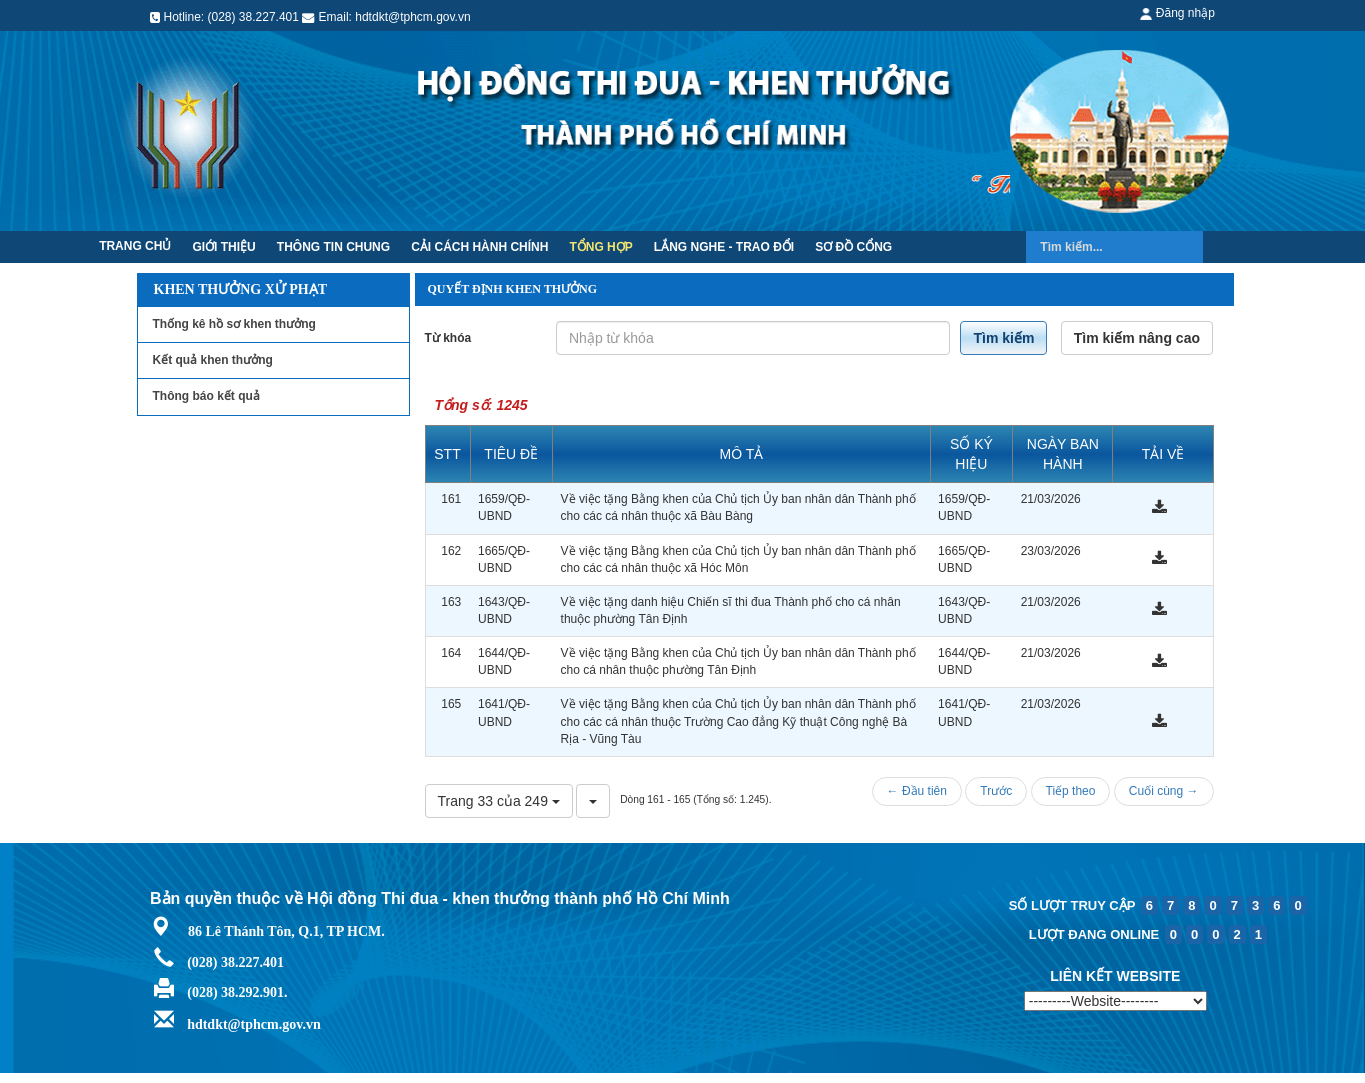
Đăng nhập (1177, 13)
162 (451, 551)
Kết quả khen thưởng (213, 360)
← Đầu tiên (917, 791)
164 (451, 653)
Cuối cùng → (1164, 791)
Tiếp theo (1071, 791)
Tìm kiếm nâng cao (1137, 338)
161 (451, 499)
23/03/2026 (1051, 551)
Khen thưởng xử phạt (241, 289)
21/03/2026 (1051, 499)
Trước (996, 791)
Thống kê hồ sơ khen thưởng (234, 324)
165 (451, 704)
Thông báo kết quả (206, 396)
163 (451, 602)
